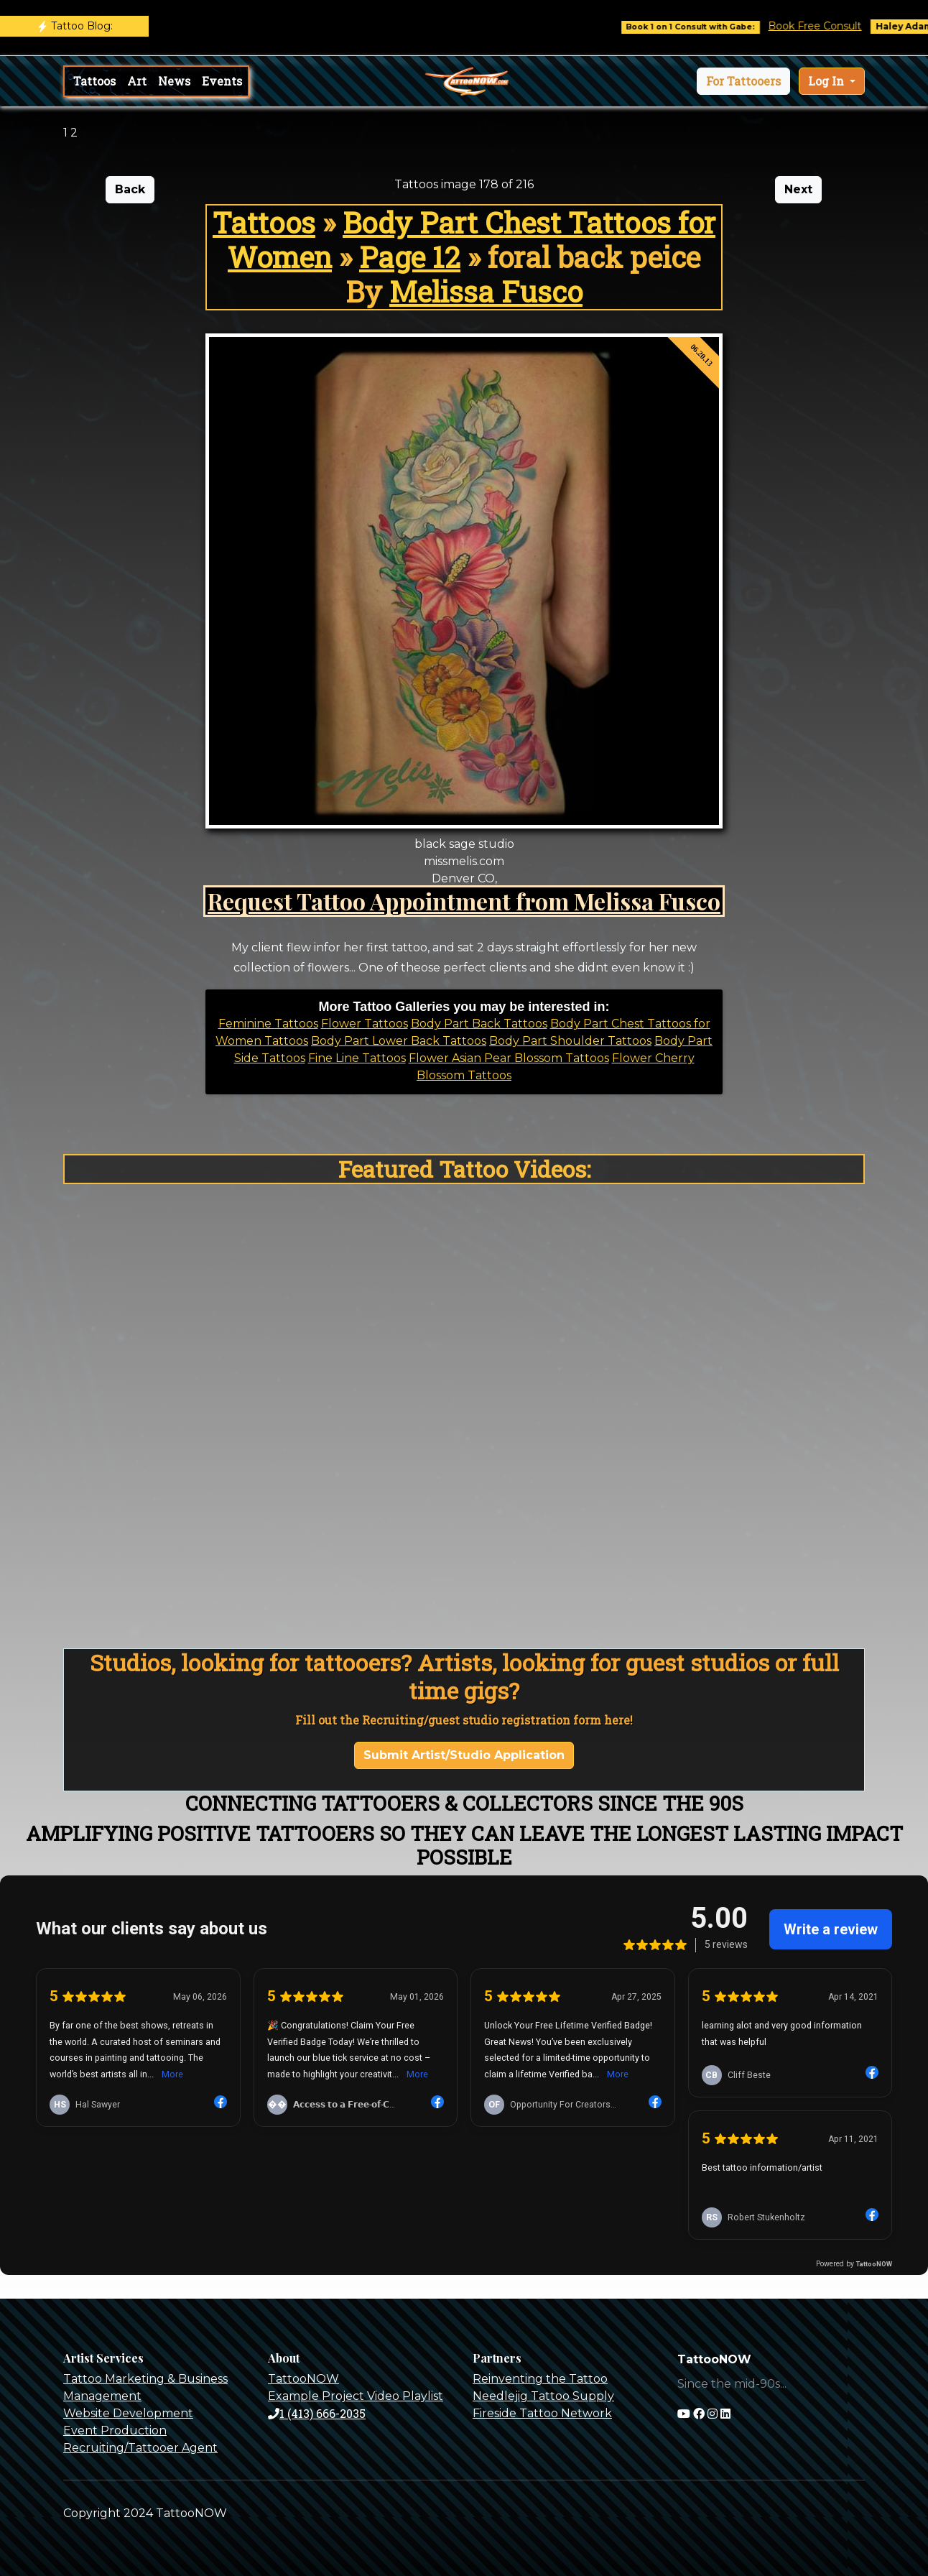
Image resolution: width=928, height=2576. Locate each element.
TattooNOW (303, 2379)
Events (222, 80)
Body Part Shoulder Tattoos (570, 1041)
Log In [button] (827, 80)
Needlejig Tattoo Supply (543, 2396)
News (174, 80)
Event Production (115, 2430)
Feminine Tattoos (268, 1023)
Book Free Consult (826, 25)
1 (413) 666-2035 (317, 2413)
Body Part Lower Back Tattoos (398, 1041)
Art (137, 80)
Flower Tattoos (364, 1023)
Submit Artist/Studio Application (464, 1755)
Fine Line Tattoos (357, 1058)
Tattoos (94, 80)
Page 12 (409, 257)
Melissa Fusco (486, 291)
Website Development (128, 2413)
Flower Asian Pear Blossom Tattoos (509, 1058)
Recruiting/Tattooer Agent (140, 2448)
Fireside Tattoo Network (542, 2413)
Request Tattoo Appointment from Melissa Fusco (464, 900)
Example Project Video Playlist (355, 2396)
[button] (743, 81)
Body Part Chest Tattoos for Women (471, 239)
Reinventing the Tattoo (540, 2379)
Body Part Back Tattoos (479, 1023)
